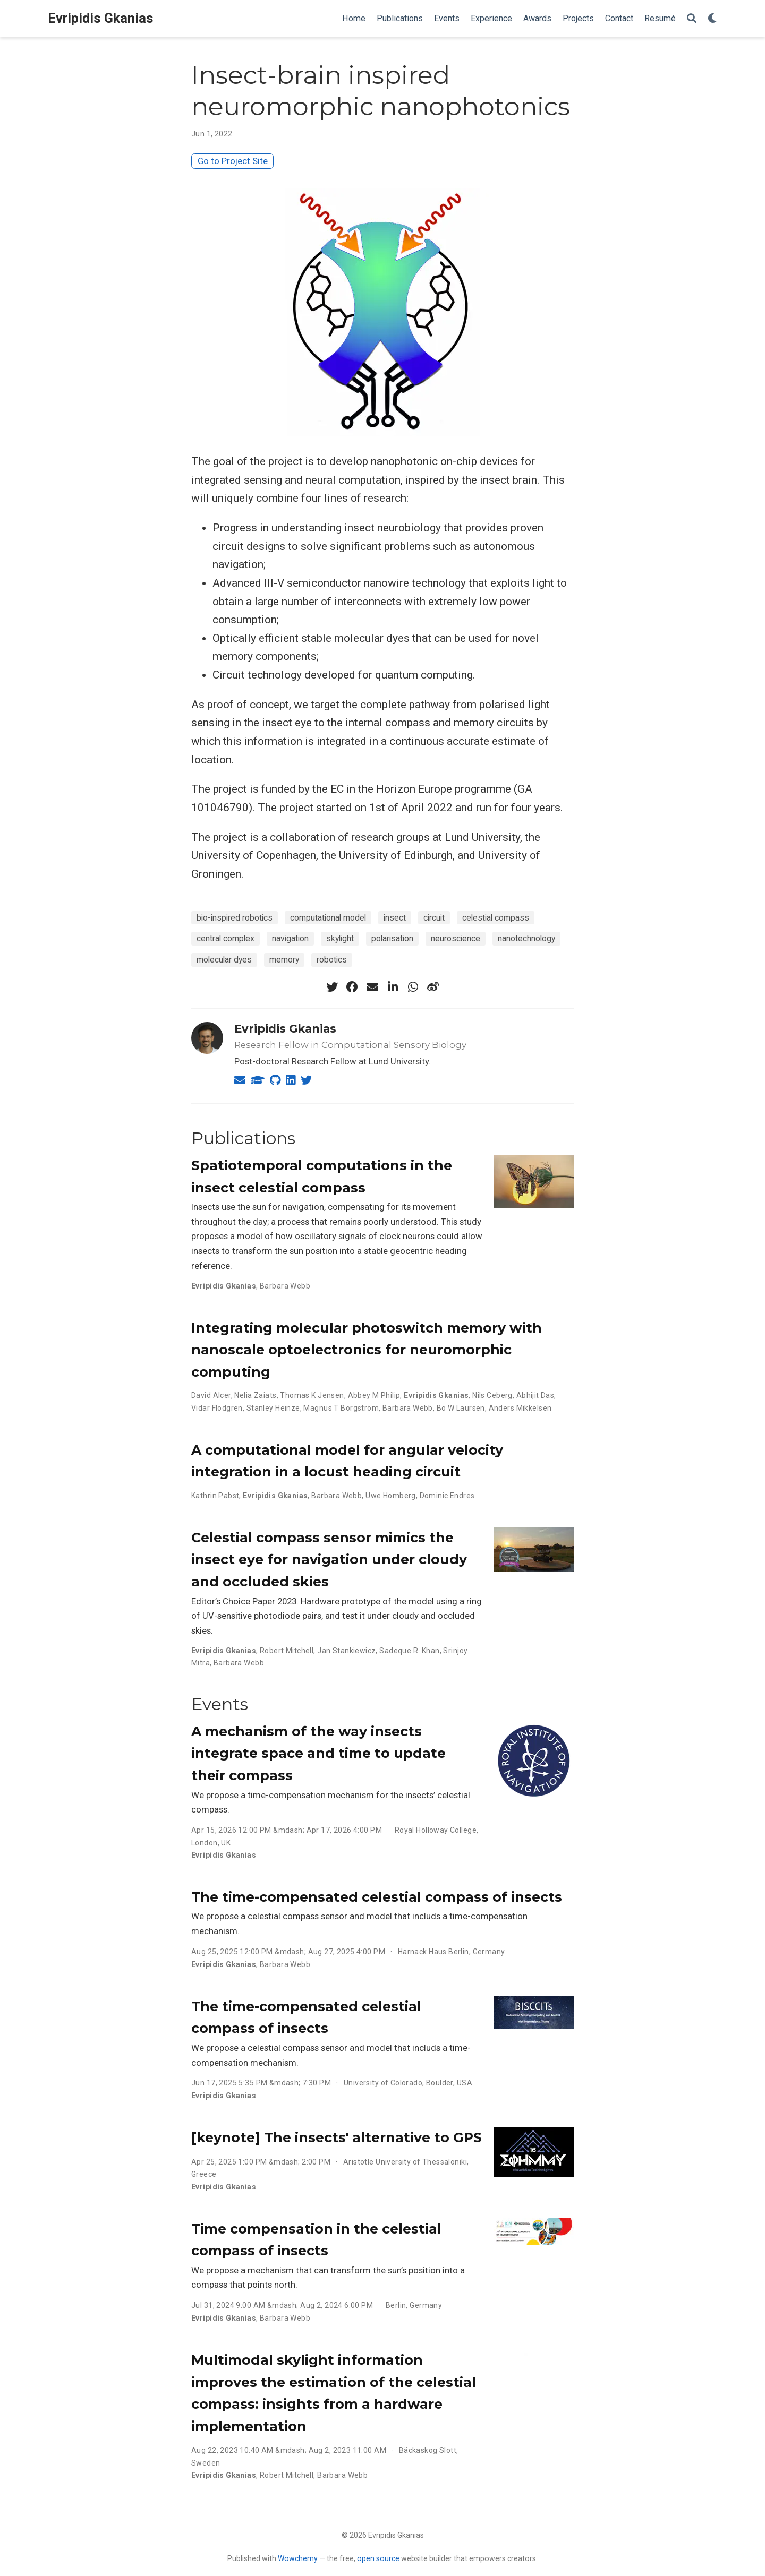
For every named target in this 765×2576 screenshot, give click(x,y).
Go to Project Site (233, 161)
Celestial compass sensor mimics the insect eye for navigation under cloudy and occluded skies (329, 1560)
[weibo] (433, 987)
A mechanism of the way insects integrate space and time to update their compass (318, 1753)
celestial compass (495, 918)
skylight (340, 938)
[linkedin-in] (393, 987)
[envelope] (372, 987)
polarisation (392, 938)
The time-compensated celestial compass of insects (376, 1897)
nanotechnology (526, 938)
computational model (328, 918)
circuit (434, 918)
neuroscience (455, 938)
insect (395, 918)
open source (378, 2558)
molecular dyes (224, 960)
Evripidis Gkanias (101, 18)
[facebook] (352, 987)
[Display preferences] (712, 19)
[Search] (691, 19)
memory (284, 960)
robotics (332, 960)
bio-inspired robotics (235, 918)
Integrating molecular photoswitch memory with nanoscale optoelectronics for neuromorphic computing (366, 1350)
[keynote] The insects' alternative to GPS (336, 2137)
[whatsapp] (413, 987)
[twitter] (332, 987)
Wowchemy (298, 2558)
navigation (290, 938)
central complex (225, 938)
